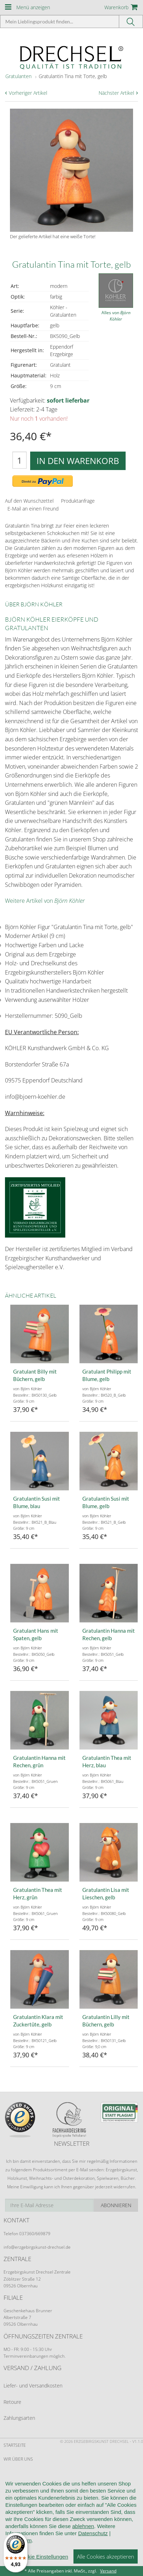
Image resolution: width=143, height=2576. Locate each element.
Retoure (12, 2401)
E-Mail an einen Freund (33, 508)
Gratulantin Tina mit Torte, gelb (73, 76)
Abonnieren (116, 2205)
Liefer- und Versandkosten (33, 2385)
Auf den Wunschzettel (29, 500)
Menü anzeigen (33, 7)
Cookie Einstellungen (43, 2557)
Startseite (15, 2445)
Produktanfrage (78, 500)
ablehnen (83, 2526)
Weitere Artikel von (45, 901)
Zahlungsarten (19, 2417)
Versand (108, 2571)
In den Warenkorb (78, 460)
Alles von (116, 316)
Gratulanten (18, 76)
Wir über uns (18, 2459)
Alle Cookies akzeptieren (105, 2556)
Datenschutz (93, 2533)
